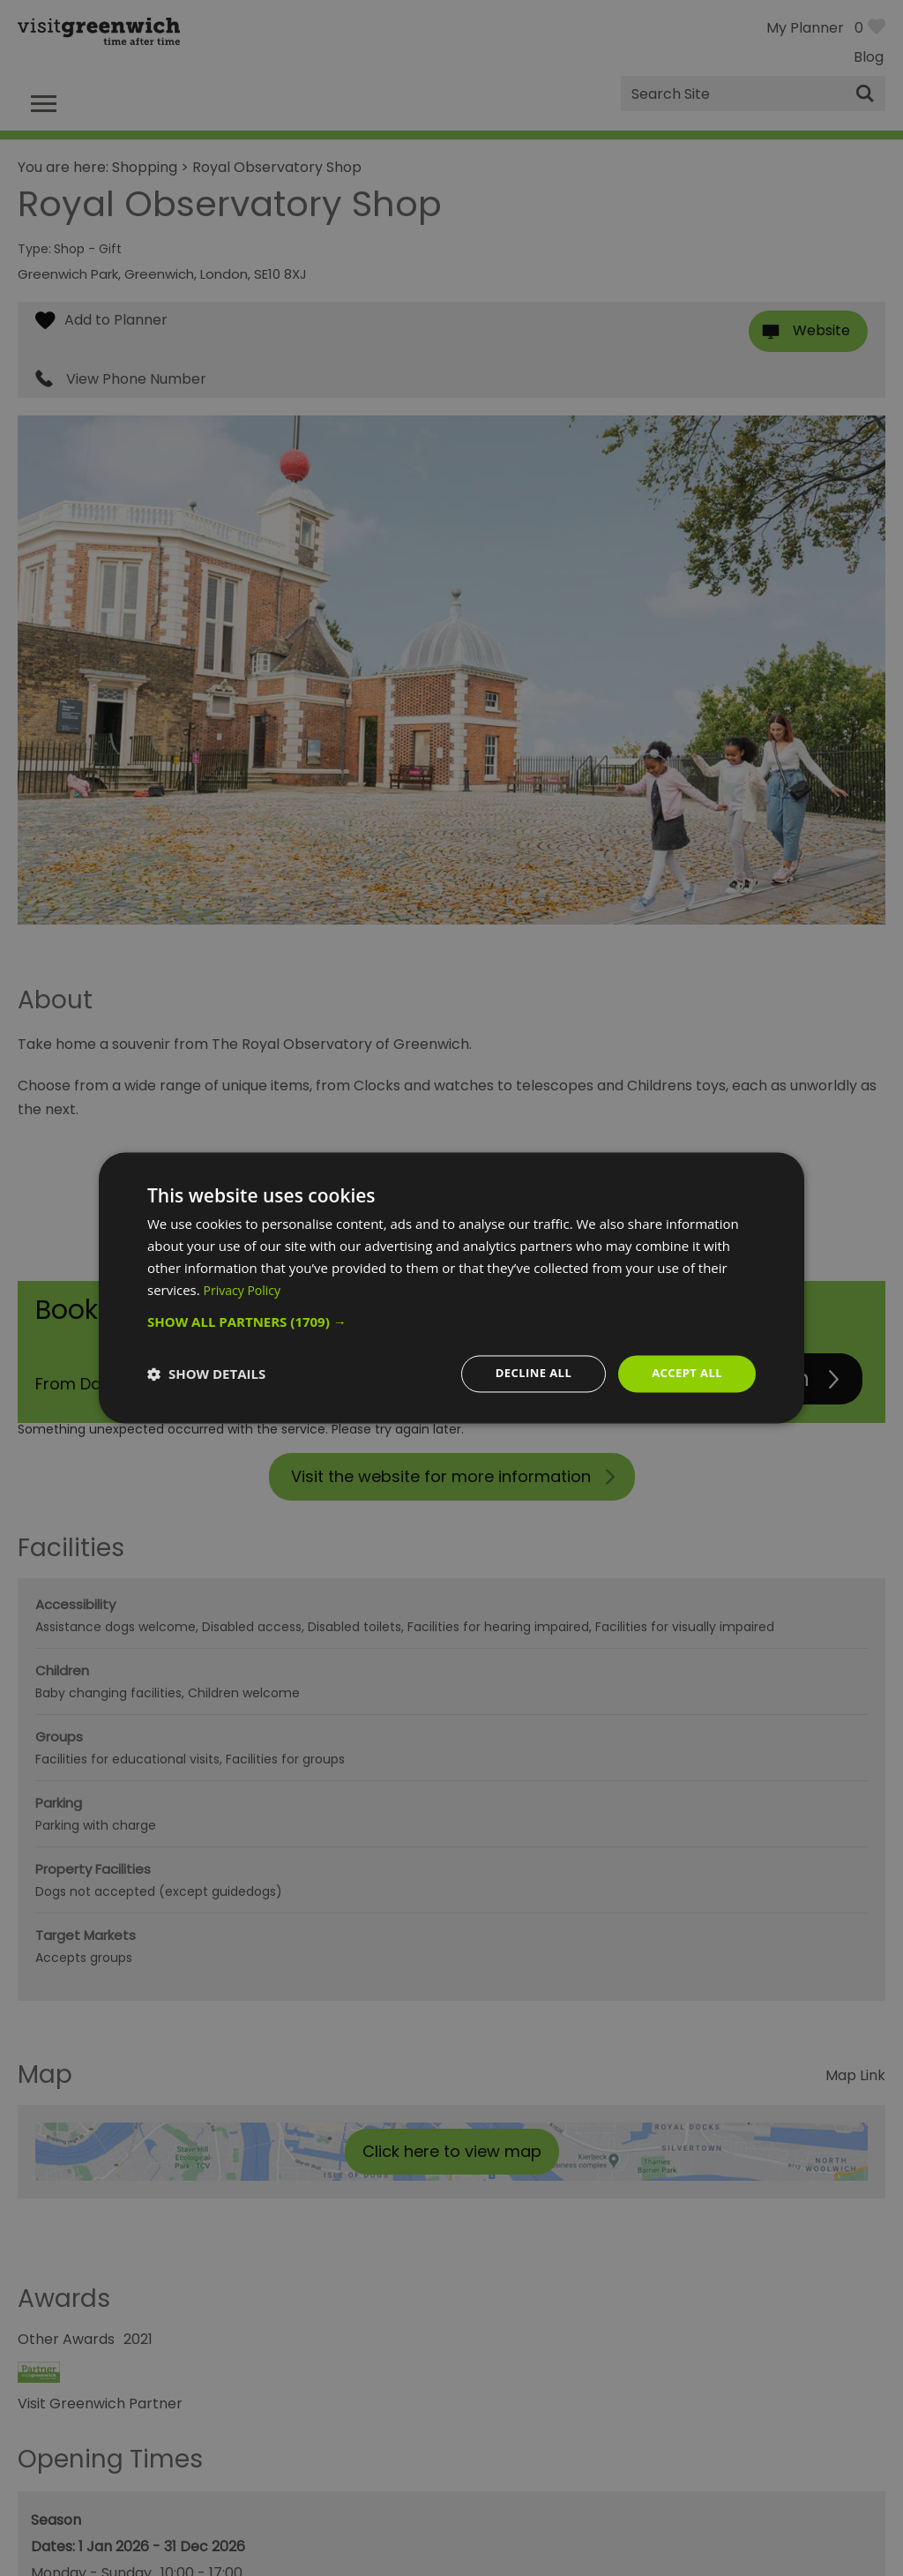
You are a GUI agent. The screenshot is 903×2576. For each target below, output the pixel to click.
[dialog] (451, 1288)
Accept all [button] (684, 1373)
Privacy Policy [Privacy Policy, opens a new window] (245, 1289)
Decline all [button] (525, 1373)
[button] (451, 1321)
